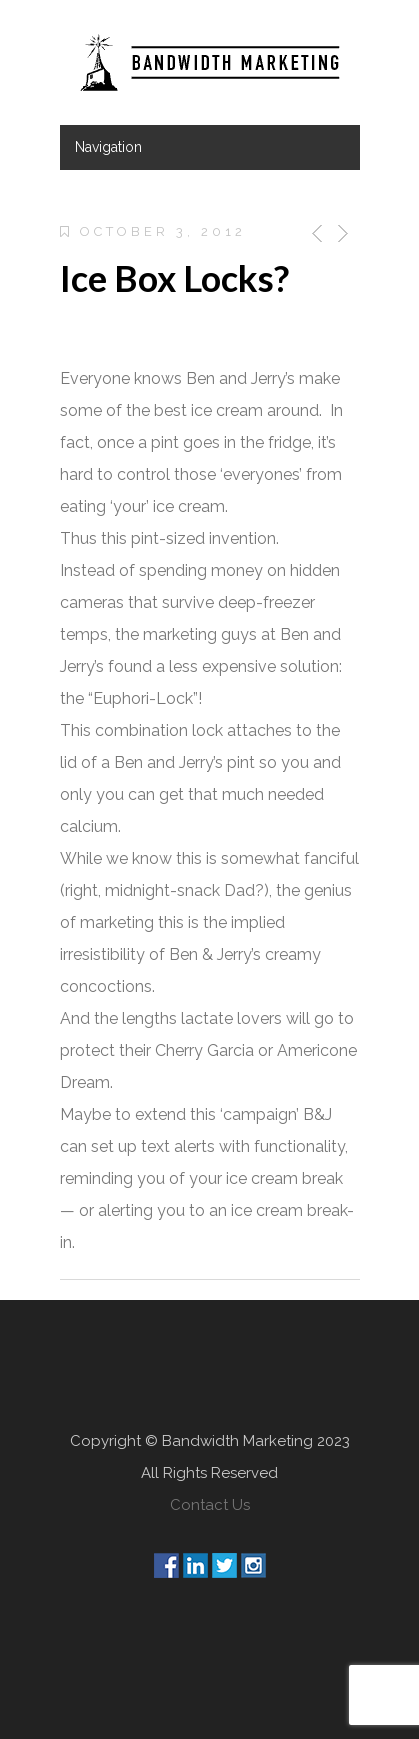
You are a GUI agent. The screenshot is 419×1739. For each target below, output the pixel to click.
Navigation (108, 147)
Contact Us (210, 1505)
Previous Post (313, 233)
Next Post (341, 233)
